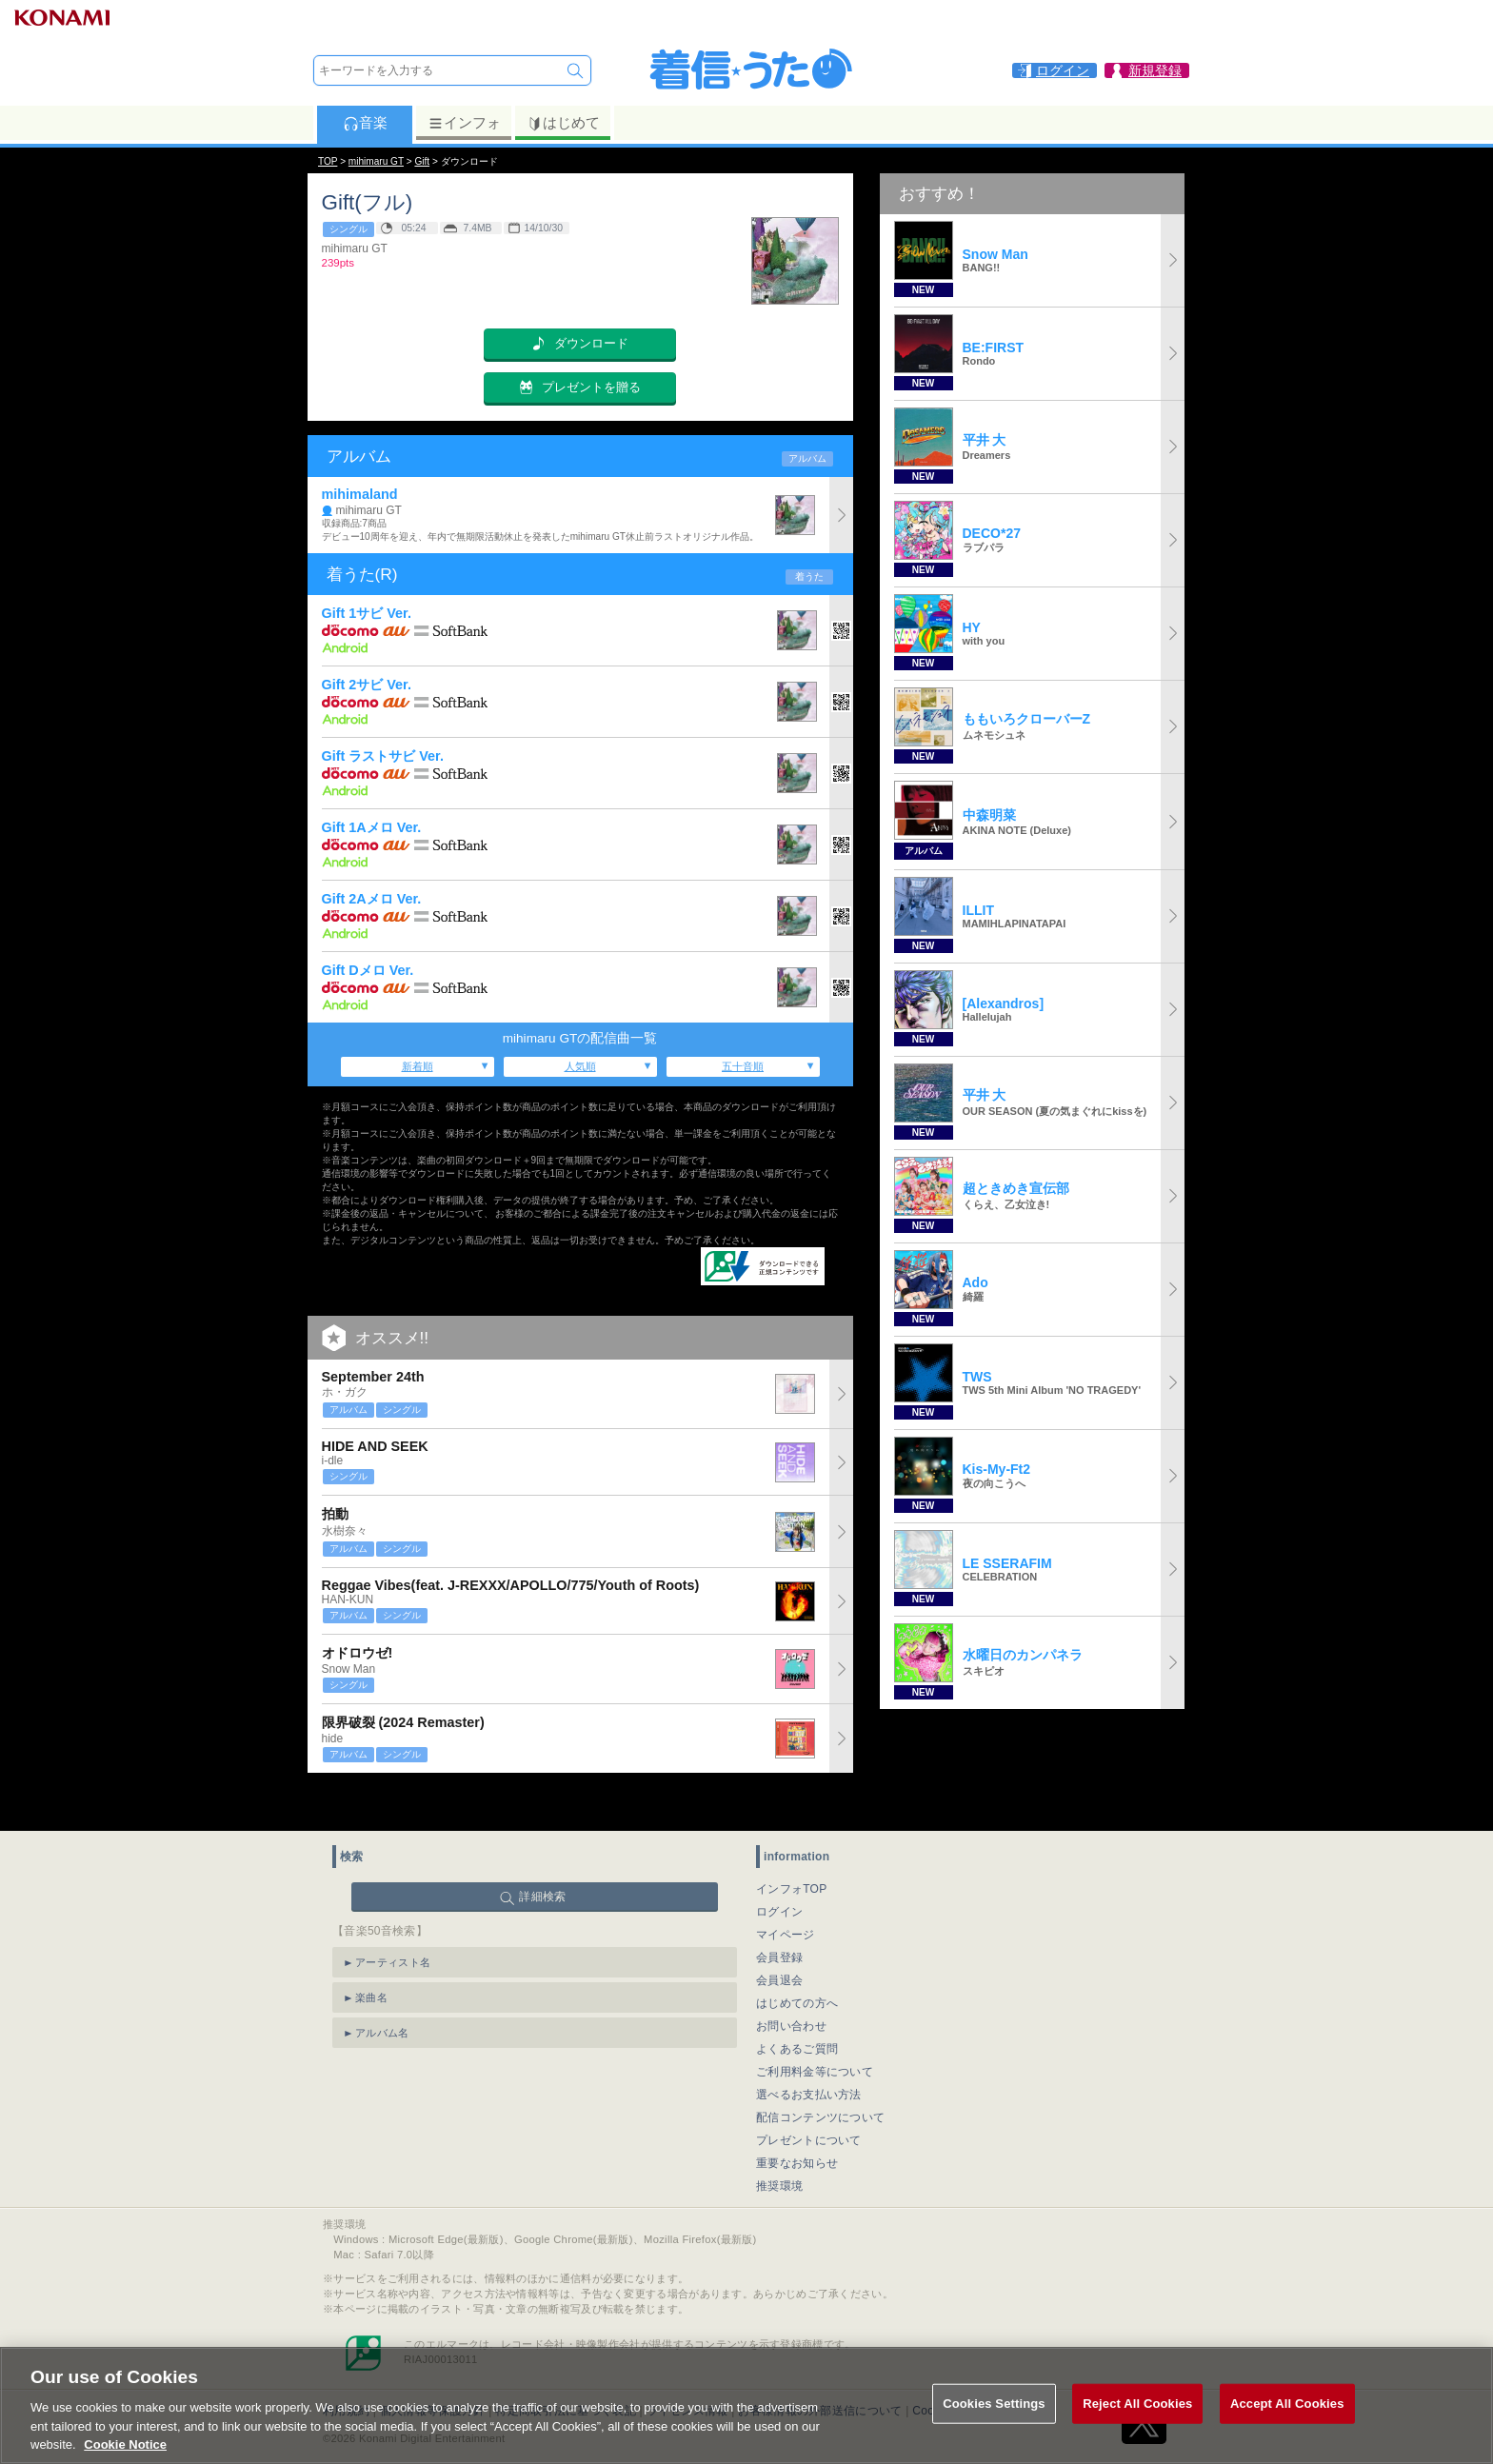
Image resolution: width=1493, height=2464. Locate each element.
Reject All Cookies (1137, 2425)
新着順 (417, 1066)
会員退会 (779, 1941)
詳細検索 (542, 1857)
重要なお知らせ (797, 2124)
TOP (327, 161)
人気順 (580, 1066)
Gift (421, 161)
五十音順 (743, 1066)
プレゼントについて (809, 2101)
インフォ (464, 122)
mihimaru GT (376, 161)
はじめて (563, 122)
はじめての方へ (797, 1964)
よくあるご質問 (797, 2010)
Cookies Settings (994, 2425)
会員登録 (779, 1918)
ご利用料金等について (814, 2032)
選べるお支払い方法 (809, 2055)
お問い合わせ (791, 1987)
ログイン (779, 1872)
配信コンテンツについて (820, 2078)
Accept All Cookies (1287, 2425)
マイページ (785, 1895)
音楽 (365, 122)
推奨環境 (779, 2147)
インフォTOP (791, 1850)
